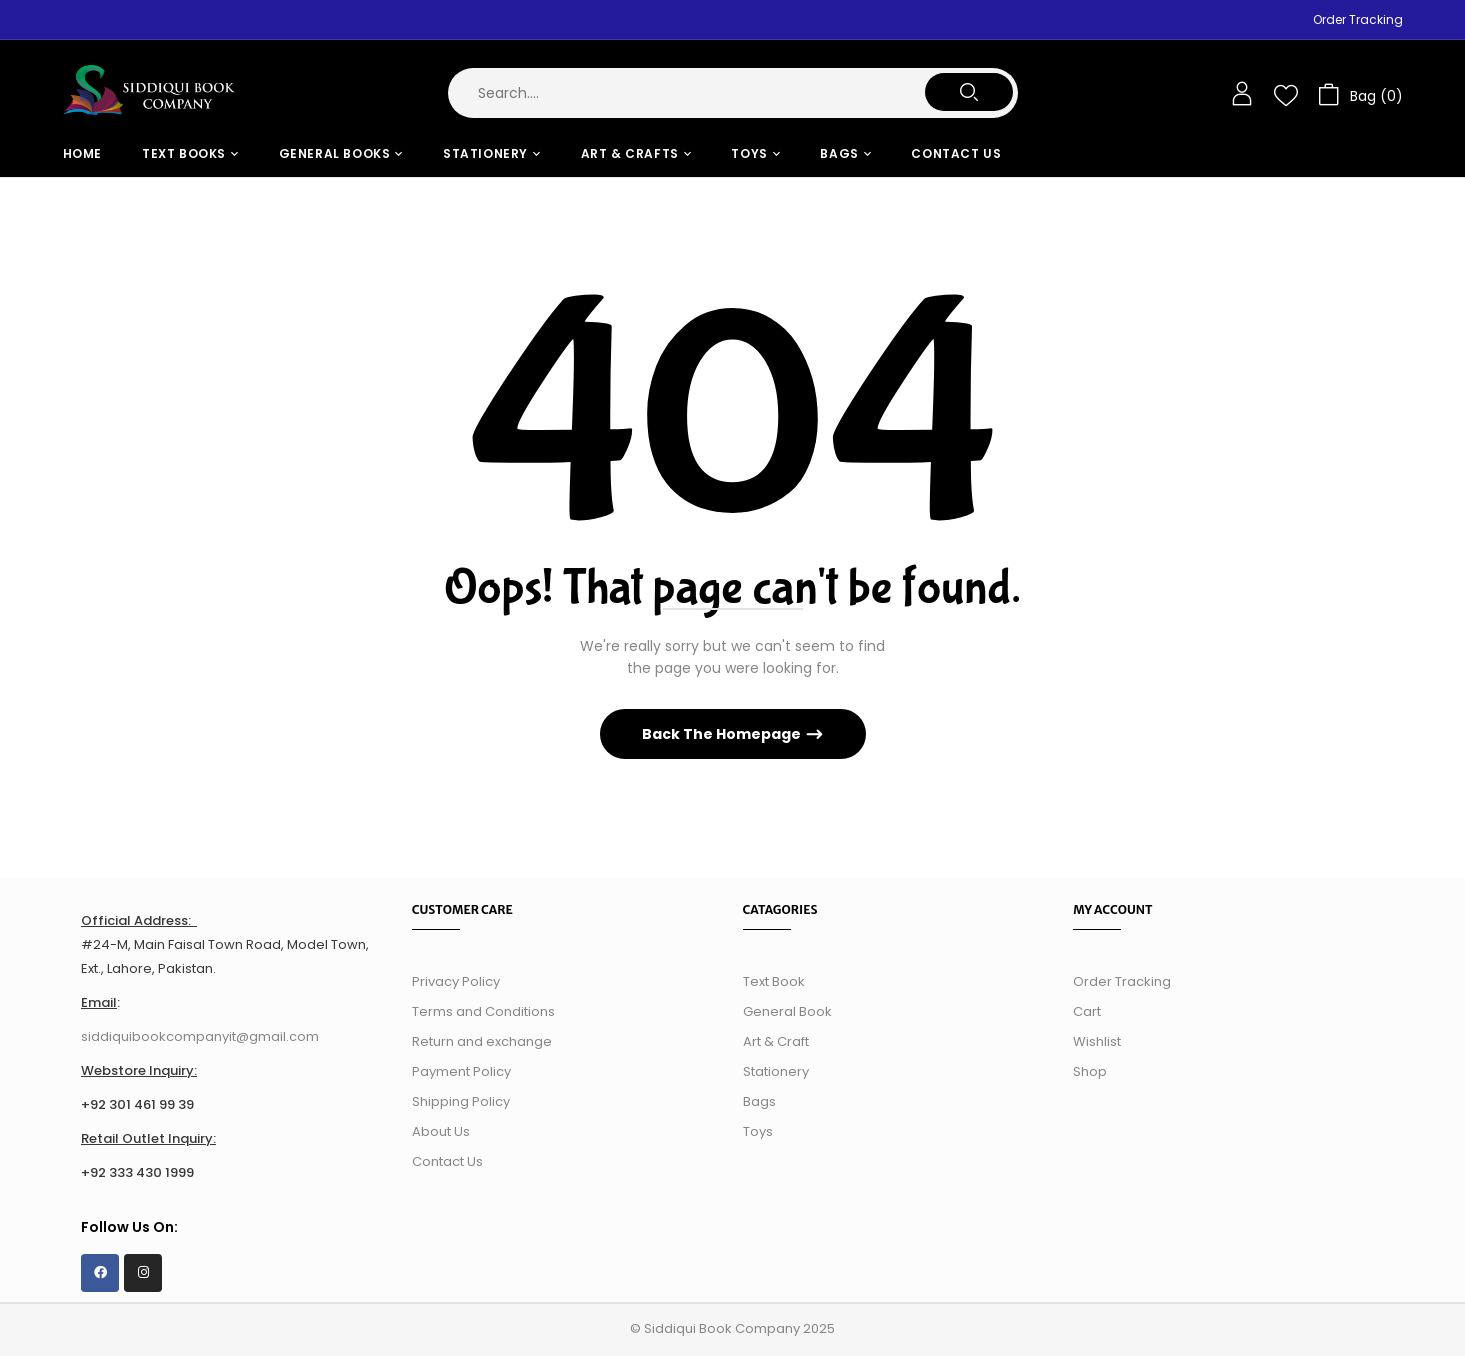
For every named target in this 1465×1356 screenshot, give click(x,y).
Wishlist (1097, 1041)
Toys (758, 1131)
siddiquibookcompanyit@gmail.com (200, 1036)
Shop (1090, 1071)
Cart (1087, 1011)
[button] (1360, 93)
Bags (759, 1101)
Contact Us (447, 1161)
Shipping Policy (461, 1101)
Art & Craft (776, 1041)
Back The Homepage (723, 734)
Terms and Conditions (483, 1011)
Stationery (776, 1071)
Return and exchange (482, 1041)
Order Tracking (1358, 19)
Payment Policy (461, 1071)
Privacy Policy (456, 981)
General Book (787, 1011)
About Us (441, 1131)
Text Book (774, 981)
